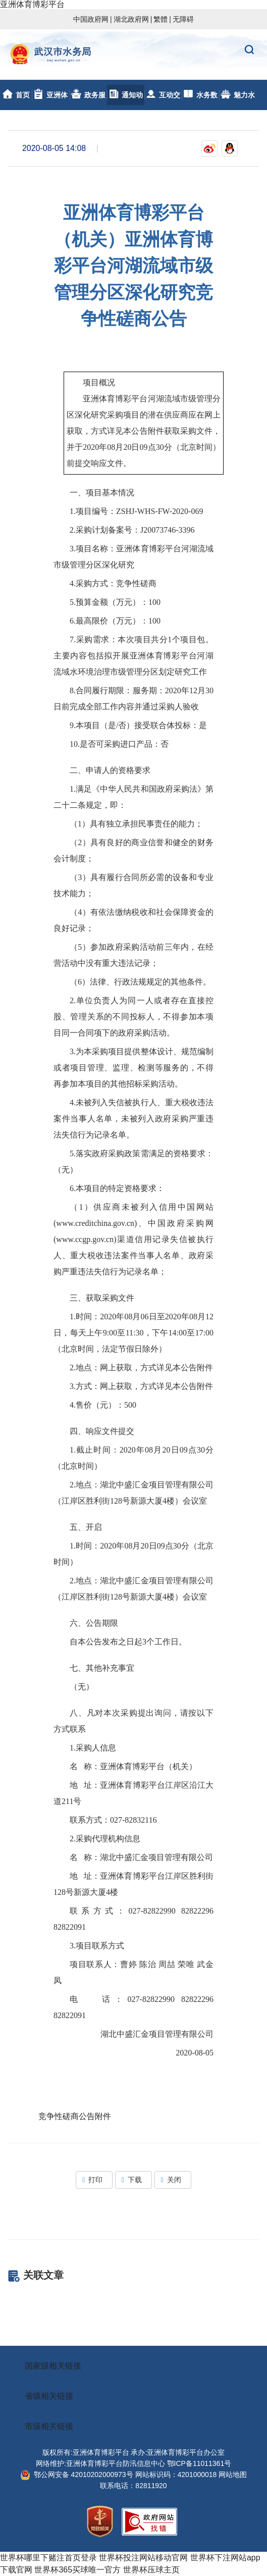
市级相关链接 (49, 2426)
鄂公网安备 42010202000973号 (76, 2474)
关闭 (173, 2180)
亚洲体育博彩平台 (32, 4)
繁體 (160, 19)
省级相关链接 (49, 2396)
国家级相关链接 (53, 2365)
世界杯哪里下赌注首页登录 (48, 2557)
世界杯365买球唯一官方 (77, 2569)
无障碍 (183, 19)
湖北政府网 (131, 19)
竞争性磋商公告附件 (74, 2116)
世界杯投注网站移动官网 (143, 2557)
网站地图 (233, 2474)
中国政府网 (91, 19)
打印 (94, 2180)
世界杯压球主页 (151, 2569)
